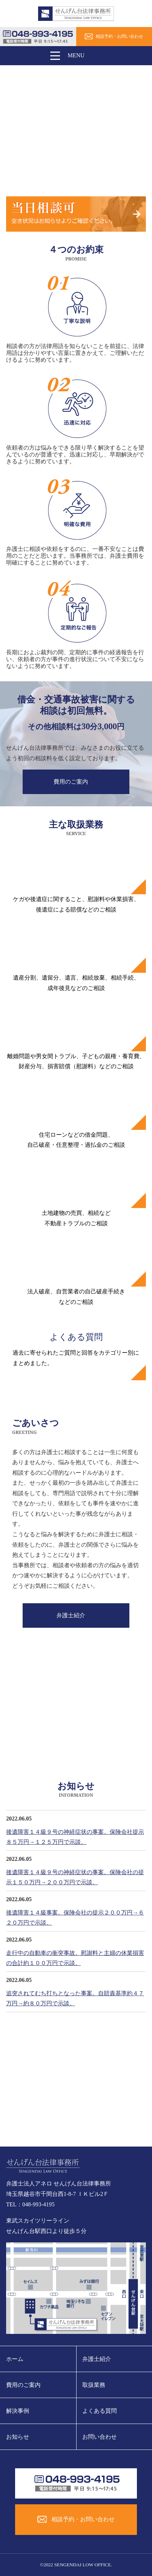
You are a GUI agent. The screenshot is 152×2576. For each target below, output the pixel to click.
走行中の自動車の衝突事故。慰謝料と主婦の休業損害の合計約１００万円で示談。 (75, 1958)
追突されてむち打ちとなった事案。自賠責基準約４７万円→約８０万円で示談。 (75, 1998)
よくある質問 (99, 2411)
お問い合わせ (99, 2437)
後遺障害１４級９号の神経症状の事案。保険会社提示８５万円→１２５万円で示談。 (75, 1837)
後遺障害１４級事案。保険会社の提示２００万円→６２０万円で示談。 (75, 1917)
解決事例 (17, 2411)
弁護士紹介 (70, 1615)
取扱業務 (93, 2385)
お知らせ (17, 2437)
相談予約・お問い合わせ (119, 36)
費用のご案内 (71, 782)
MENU (65, 55)
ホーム (14, 2359)
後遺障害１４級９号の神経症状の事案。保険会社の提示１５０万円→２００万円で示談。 (75, 1877)
